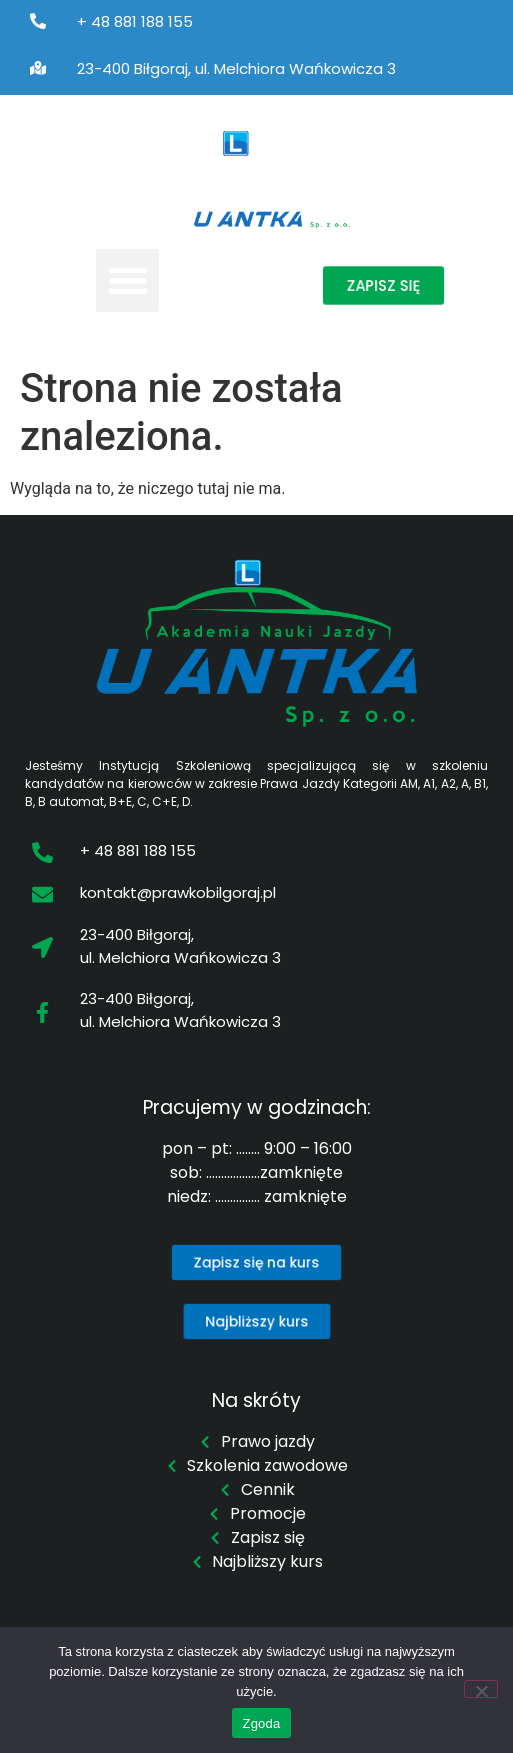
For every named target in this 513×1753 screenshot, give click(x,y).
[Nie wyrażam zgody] (481, 1689)
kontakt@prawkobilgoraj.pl (178, 892)
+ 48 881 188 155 (135, 21)
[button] (127, 280)
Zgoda (261, 1723)
